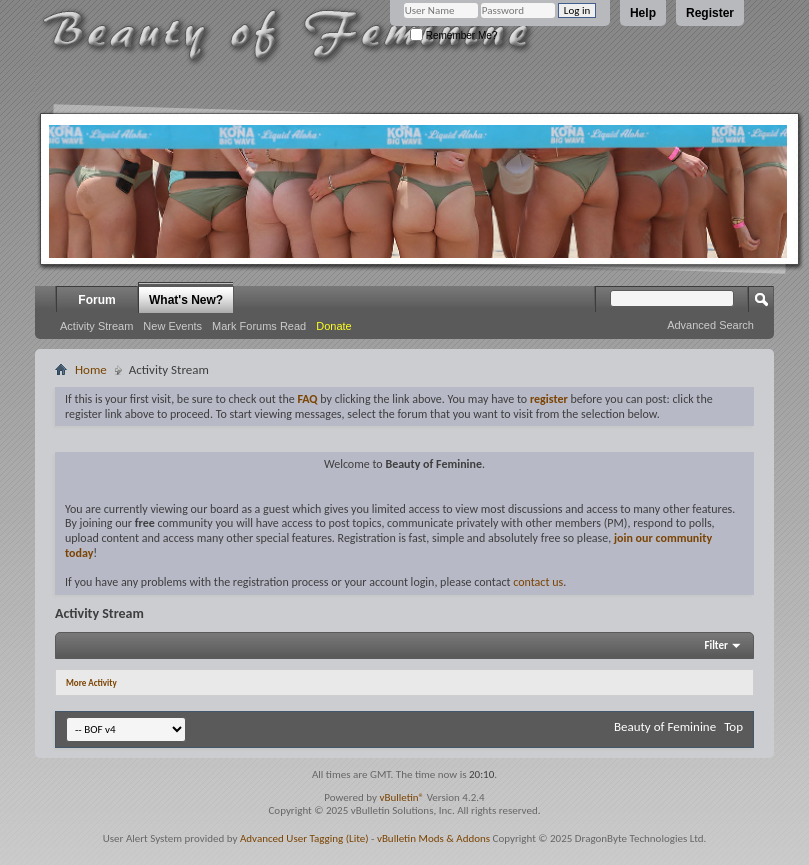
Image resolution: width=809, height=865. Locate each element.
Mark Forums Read (259, 326)
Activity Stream (96, 326)
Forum (96, 300)
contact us (538, 582)
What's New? (186, 300)
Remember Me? (453, 35)
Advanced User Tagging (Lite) (304, 838)
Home (91, 369)
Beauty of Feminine (665, 726)
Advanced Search (710, 325)
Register (710, 13)
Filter (716, 645)
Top (733, 726)
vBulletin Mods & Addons (433, 838)
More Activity (91, 682)
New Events (172, 326)
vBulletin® (401, 797)
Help (643, 13)
